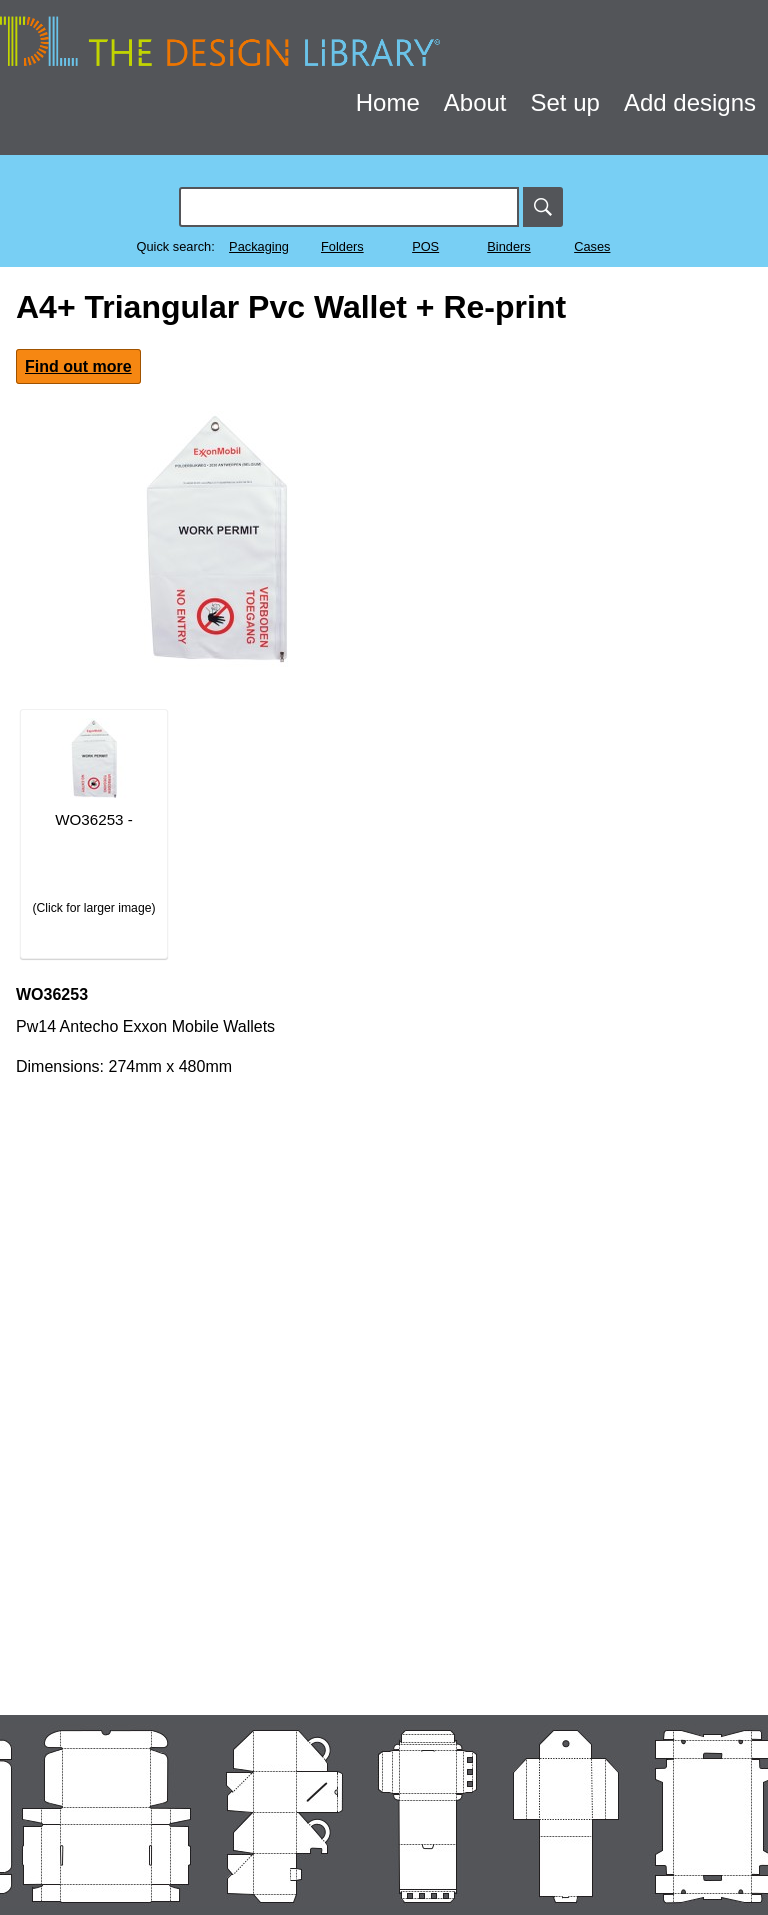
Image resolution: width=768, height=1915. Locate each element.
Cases (592, 246)
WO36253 (52, 994)
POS (425, 246)
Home (388, 102)
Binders (508, 246)
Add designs (690, 102)
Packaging (259, 246)
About (475, 102)
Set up (565, 102)
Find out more (78, 366)
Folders (342, 246)
